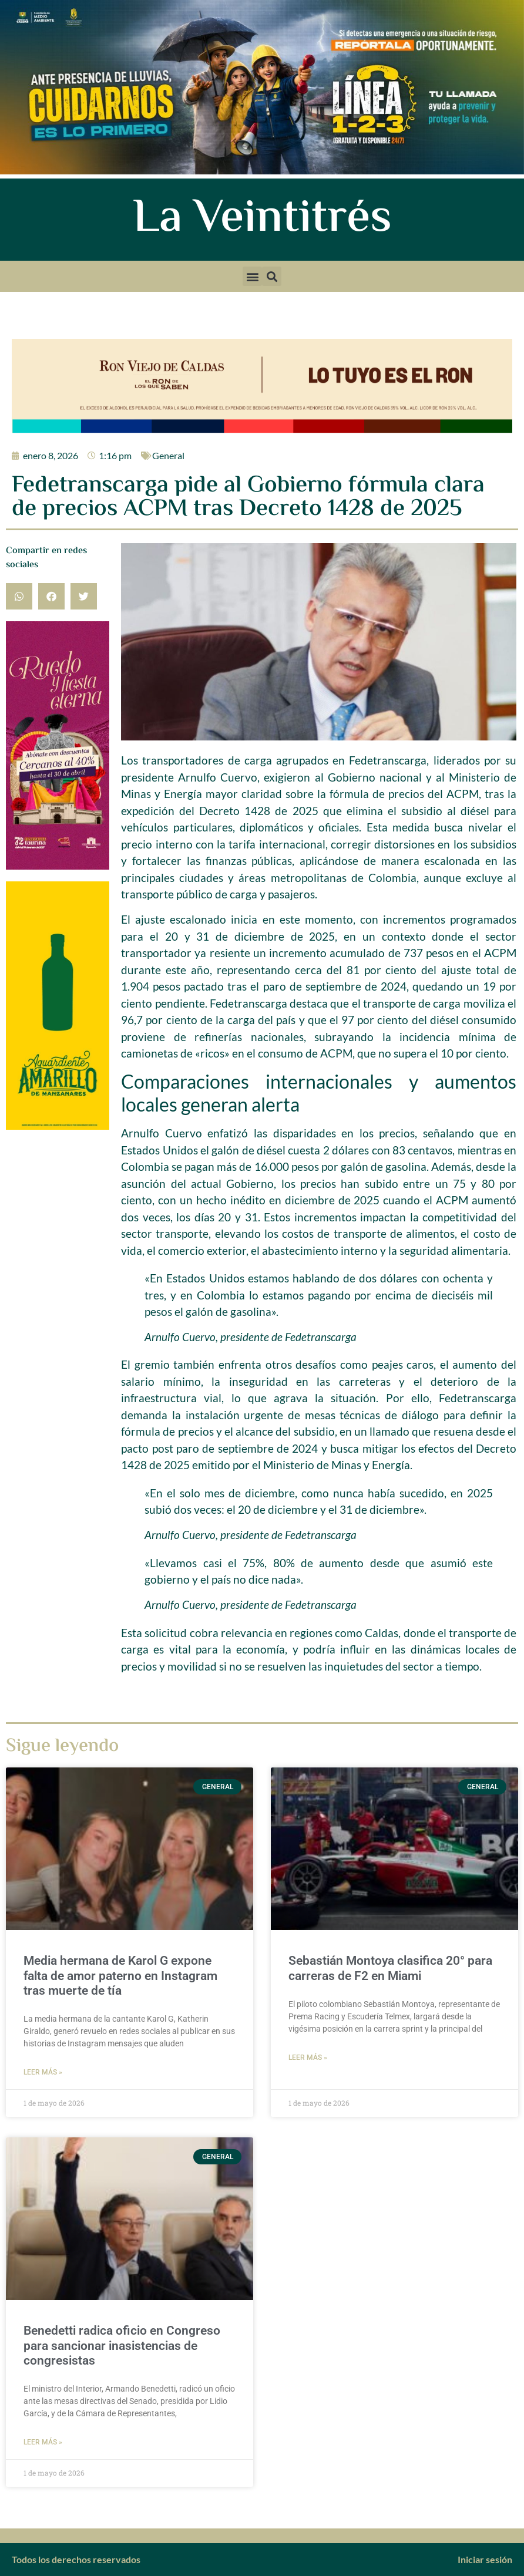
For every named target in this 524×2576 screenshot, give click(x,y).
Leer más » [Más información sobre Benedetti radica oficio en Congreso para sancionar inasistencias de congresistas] (42, 2442)
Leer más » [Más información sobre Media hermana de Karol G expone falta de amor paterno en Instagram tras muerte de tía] (42, 2072)
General (168, 455)
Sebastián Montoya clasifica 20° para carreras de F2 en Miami (390, 1968)
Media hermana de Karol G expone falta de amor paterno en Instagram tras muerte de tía (120, 1975)
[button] (252, 276)
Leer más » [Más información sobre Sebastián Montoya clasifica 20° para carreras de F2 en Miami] (307, 2057)
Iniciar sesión (485, 2559)
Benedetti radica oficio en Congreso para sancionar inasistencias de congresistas (121, 2345)
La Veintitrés (262, 220)
